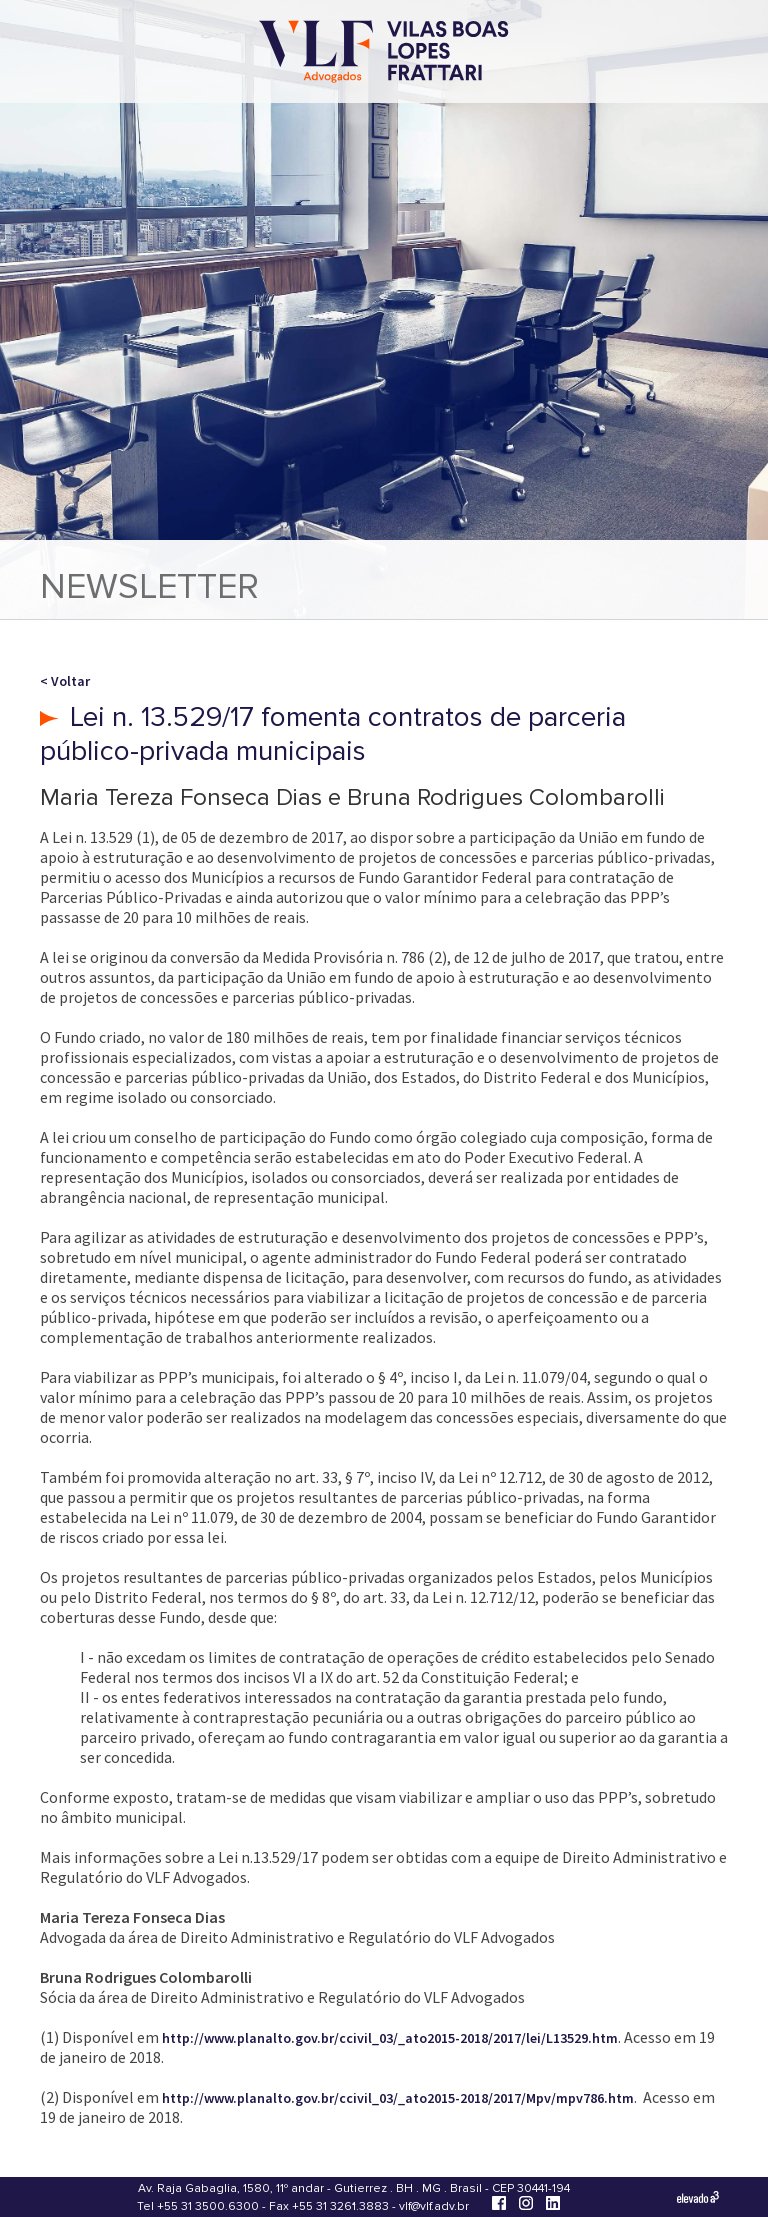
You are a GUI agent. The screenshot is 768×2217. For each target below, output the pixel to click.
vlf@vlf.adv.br (434, 2206)
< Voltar (65, 681)
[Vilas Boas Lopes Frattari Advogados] (384, 53)
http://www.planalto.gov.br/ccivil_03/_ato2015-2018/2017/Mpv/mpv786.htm (398, 2098)
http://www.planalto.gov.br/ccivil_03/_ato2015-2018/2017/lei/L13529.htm (390, 2038)
